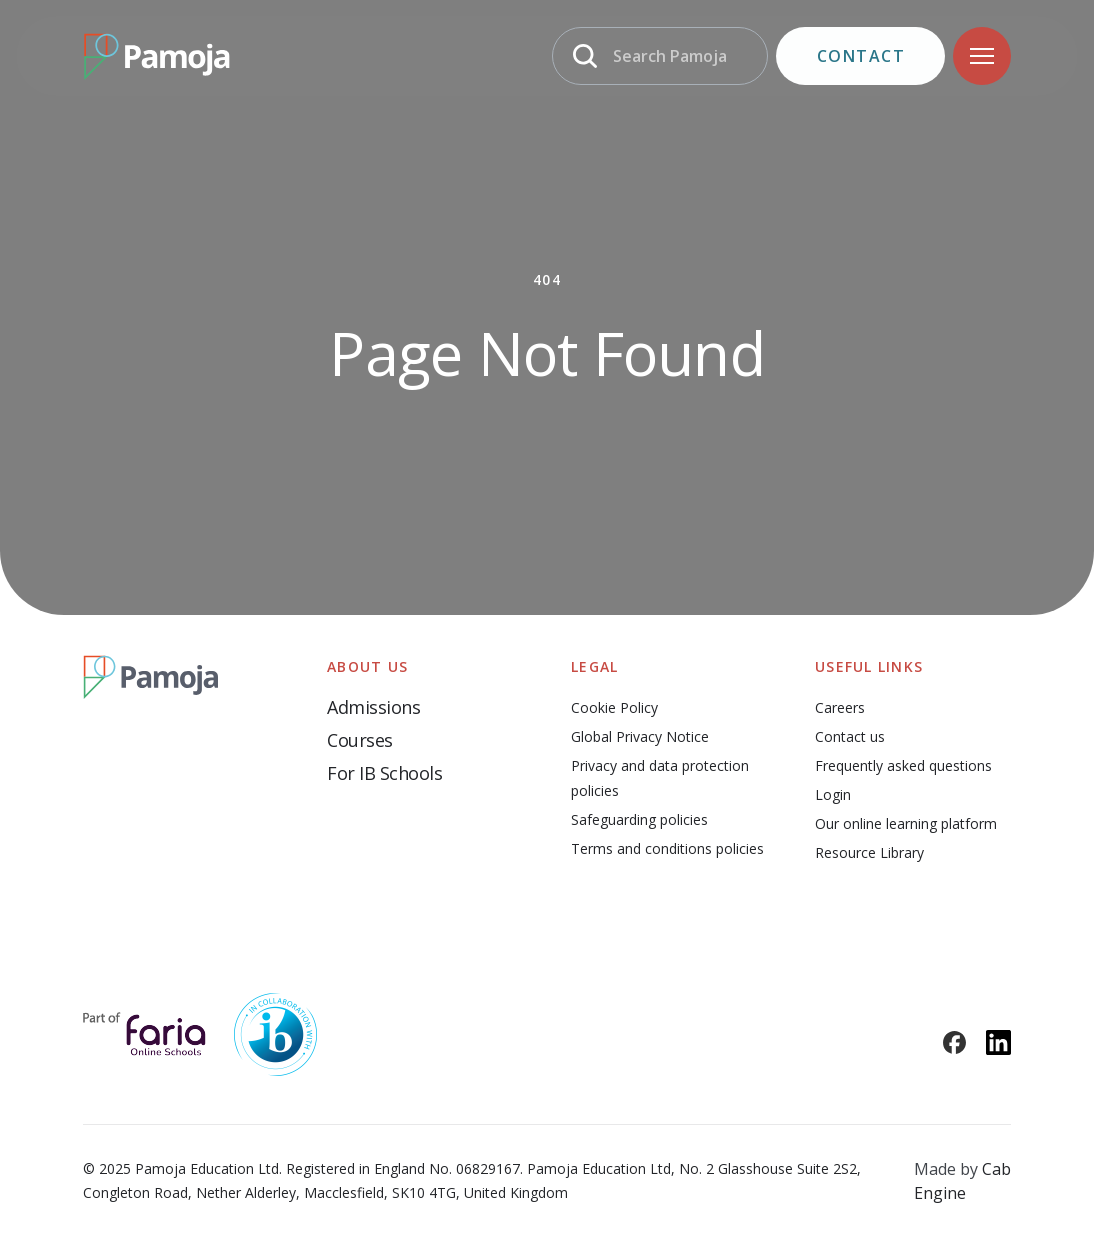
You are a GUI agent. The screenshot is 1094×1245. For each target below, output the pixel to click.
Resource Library (869, 852)
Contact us (850, 736)
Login (833, 794)
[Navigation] (982, 56)
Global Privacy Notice (640, 736)
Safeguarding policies (639, 819)
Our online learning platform (906, 823)
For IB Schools (384, 773)
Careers (840, 707)
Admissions (373, 707)
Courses (360, 740)
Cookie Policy (614, 707)
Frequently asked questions (903, 765)
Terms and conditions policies (667, 848)
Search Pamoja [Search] (670, 56)
